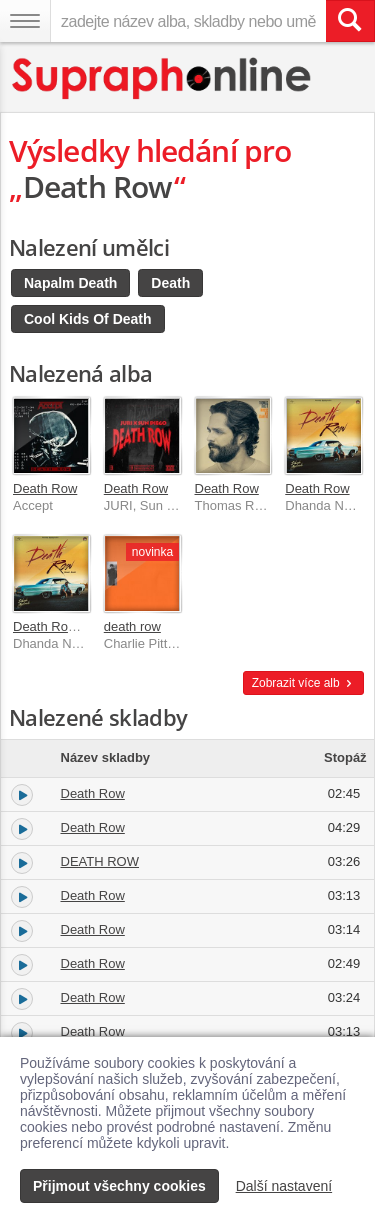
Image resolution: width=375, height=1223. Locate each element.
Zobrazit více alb (303, 683)
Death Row (45, 488)
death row (132, 626)
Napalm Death (70, 283)
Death (170, 283)
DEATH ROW (100, 861)
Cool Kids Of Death (88, 319)
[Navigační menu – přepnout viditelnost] (25, 21)
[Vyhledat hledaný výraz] (350, 21)
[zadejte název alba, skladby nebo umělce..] (188, 21)
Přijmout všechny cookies (119, 1186)
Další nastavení (284, 1186)
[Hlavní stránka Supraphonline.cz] (162, 78)
